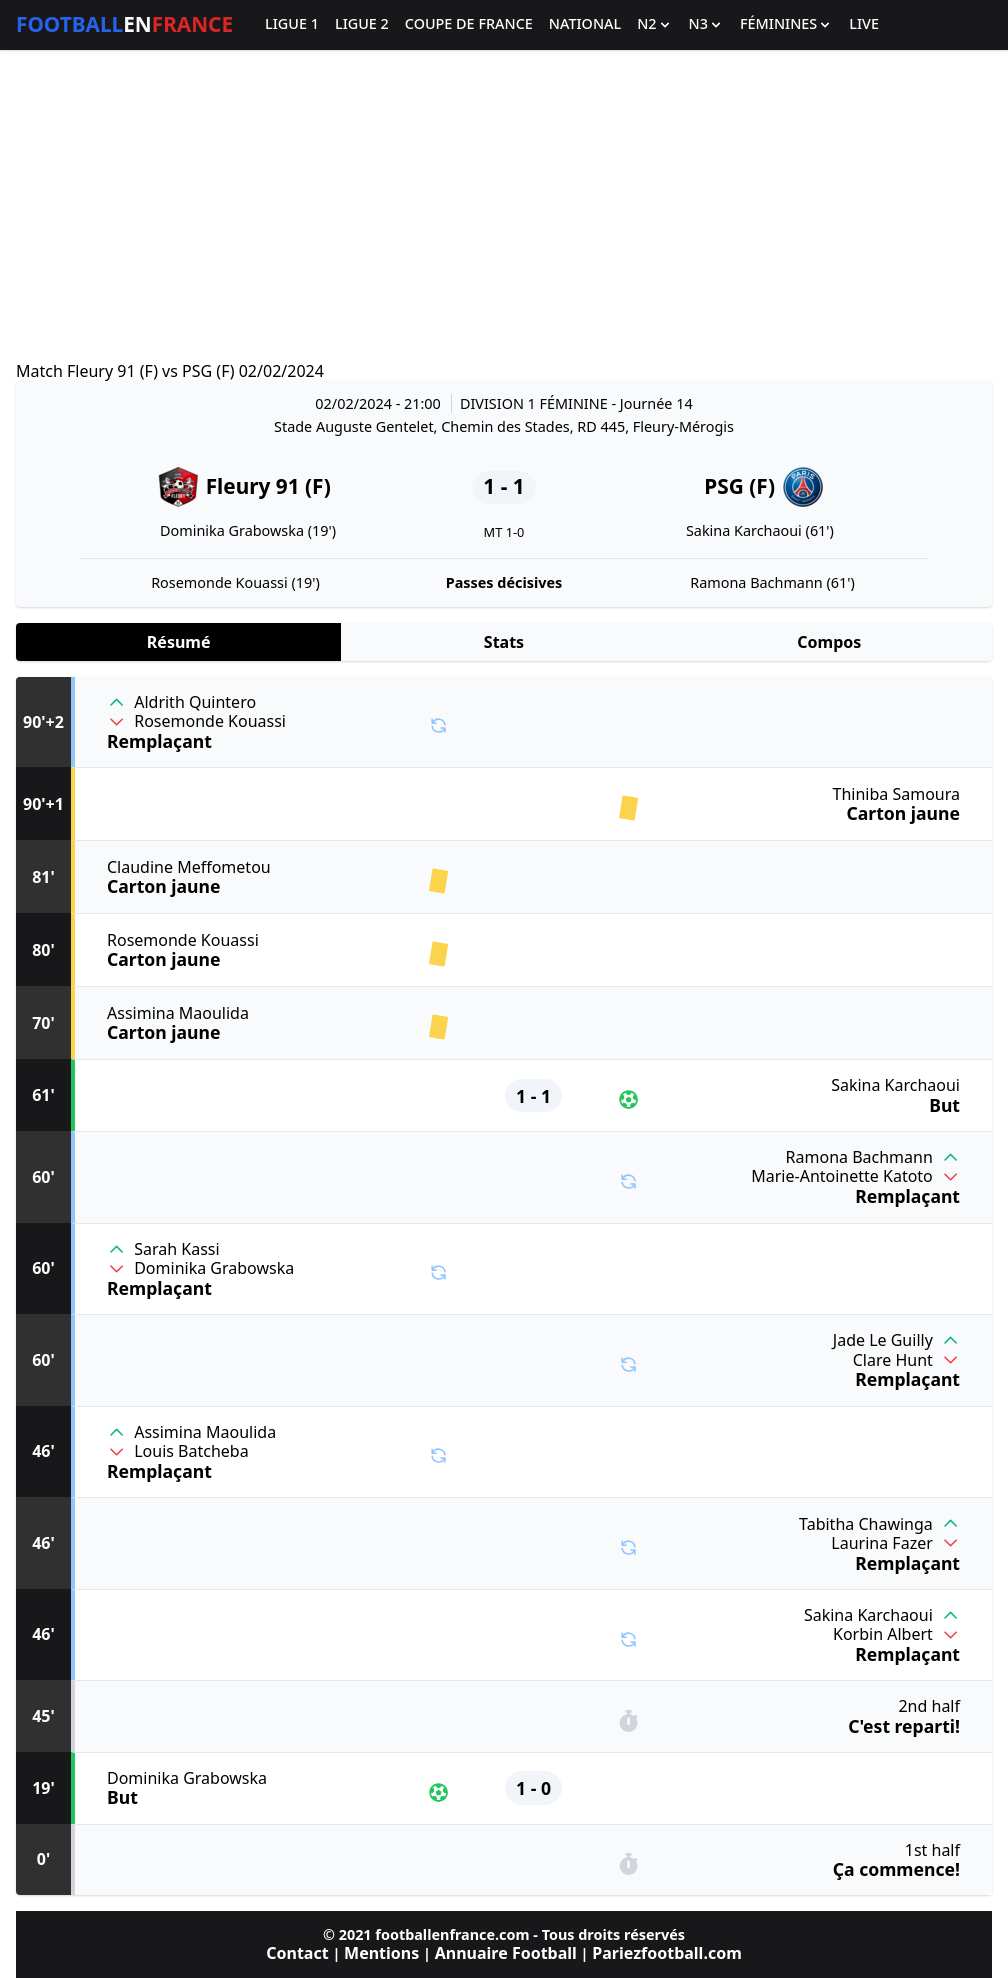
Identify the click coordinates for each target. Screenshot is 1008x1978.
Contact (297, 1953)
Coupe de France (469, 24)
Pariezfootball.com (666, 1953)
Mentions (381, 1953)
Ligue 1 (292, 24)
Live (864, 24)
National (585, 24)
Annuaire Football (506, 1953)
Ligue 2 (362, 24)
